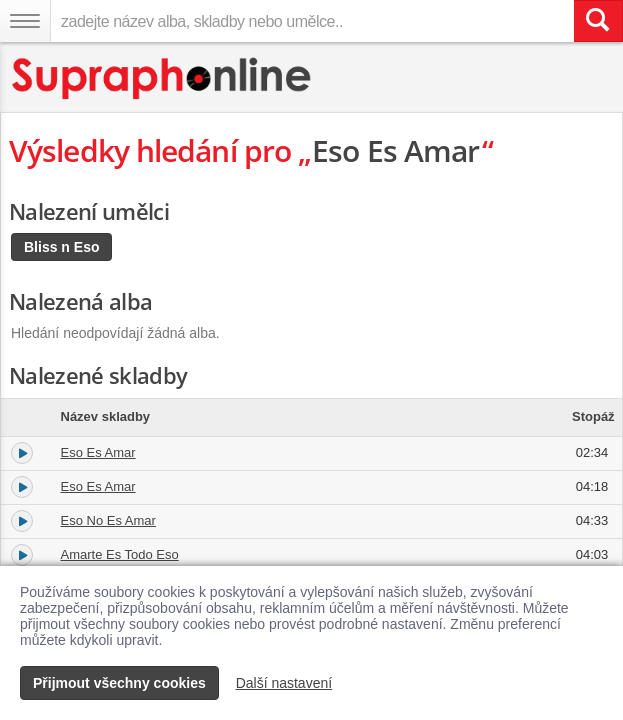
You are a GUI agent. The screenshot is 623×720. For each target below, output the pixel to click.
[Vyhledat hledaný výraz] (598, 21)
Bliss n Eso (61, 247)
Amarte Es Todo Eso (120, 554)
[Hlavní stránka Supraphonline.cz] (162, 78)
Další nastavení (284, 683)
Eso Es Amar (98, 452)
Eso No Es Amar (108, 520)
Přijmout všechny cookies (119, 683)
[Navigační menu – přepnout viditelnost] (25, 21)
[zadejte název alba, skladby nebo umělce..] (312, 21)
